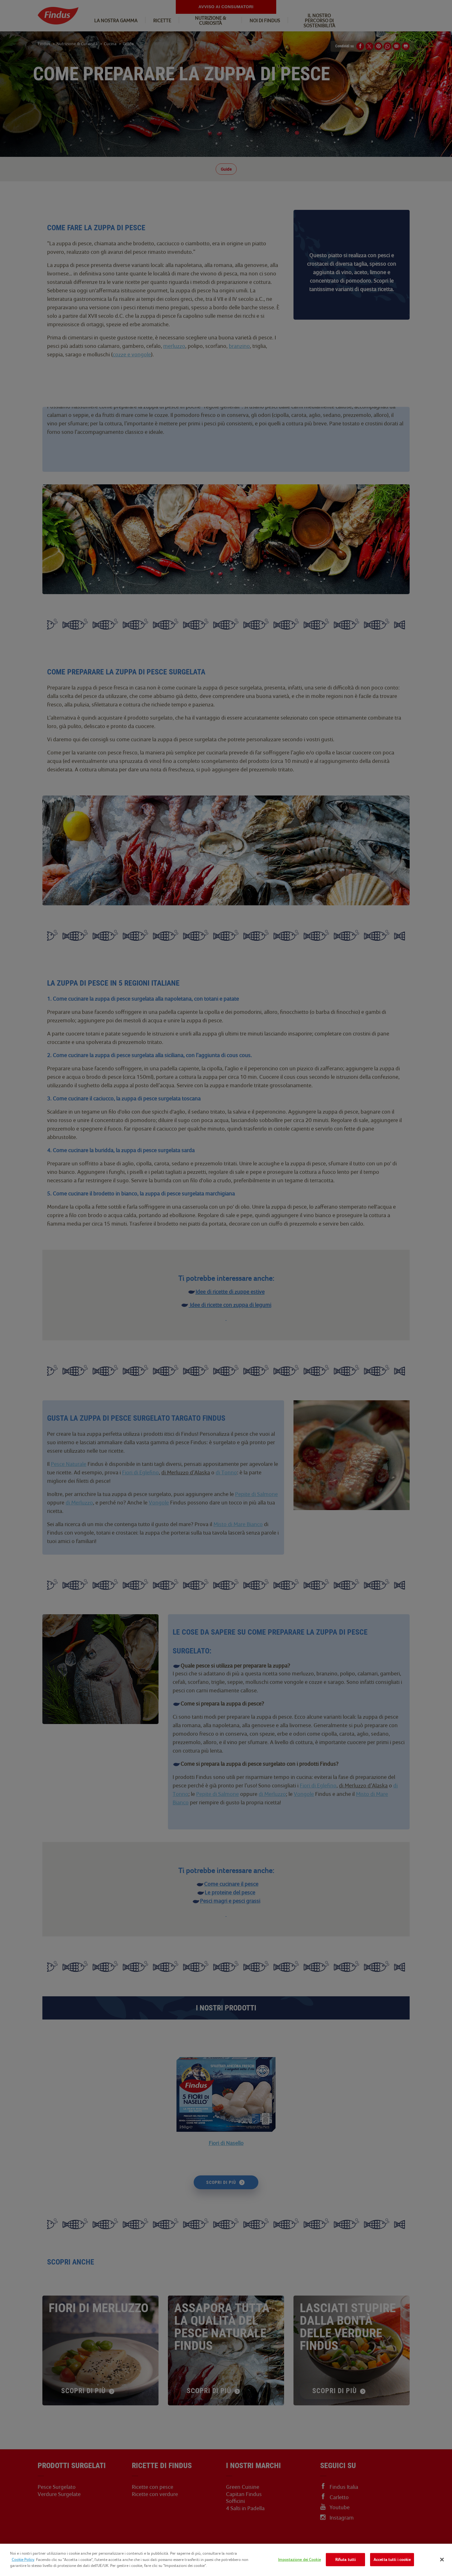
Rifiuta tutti (345, 2559)
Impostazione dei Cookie (299, 2559)
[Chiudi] (442, 2560)
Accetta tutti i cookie (392, 2559)
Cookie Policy (23, 2559)
